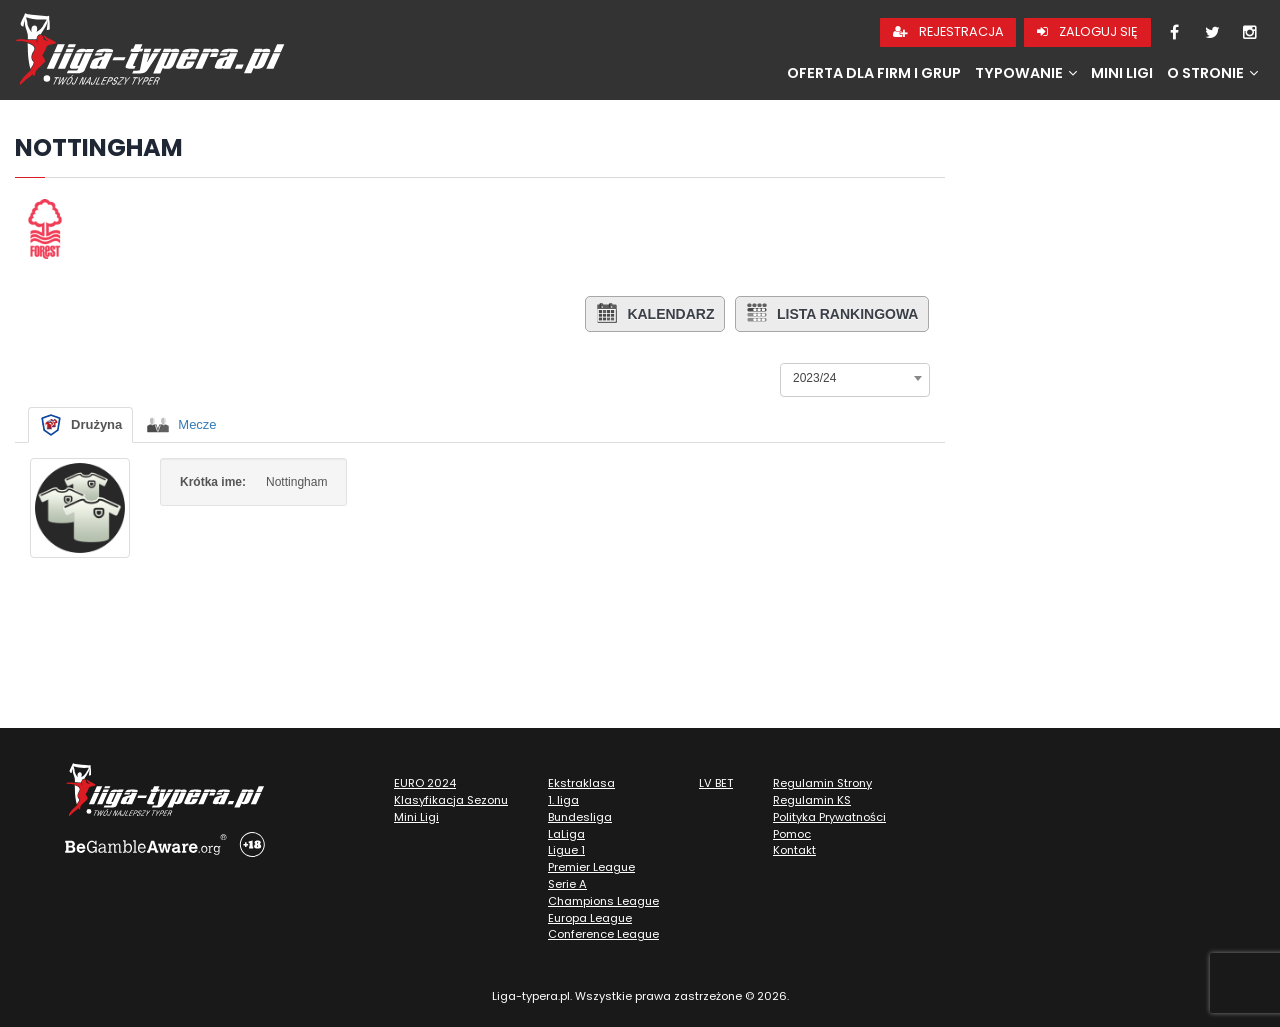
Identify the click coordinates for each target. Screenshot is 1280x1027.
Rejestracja (948, 31)
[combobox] (855, 378)
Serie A (567, 884)
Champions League (603, 901)
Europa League (590, 918)
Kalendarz (653, 314)
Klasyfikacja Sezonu (451, 800)
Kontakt (794, 850)
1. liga (563, 800)
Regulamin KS (812, 800)
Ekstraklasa (581, 783)
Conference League (603, 934)
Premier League (591, 867)
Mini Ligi (1122, 73)
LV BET (716, 783)
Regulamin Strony (822, 783)
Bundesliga (580, 817)
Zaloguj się (1087, 31)
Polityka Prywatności (829, 817)
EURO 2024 (425, 783)
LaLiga (566, 834)
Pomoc (792, 834)
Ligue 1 (566, 850)
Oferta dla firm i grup (874, 73)
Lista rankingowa (832, 314)
